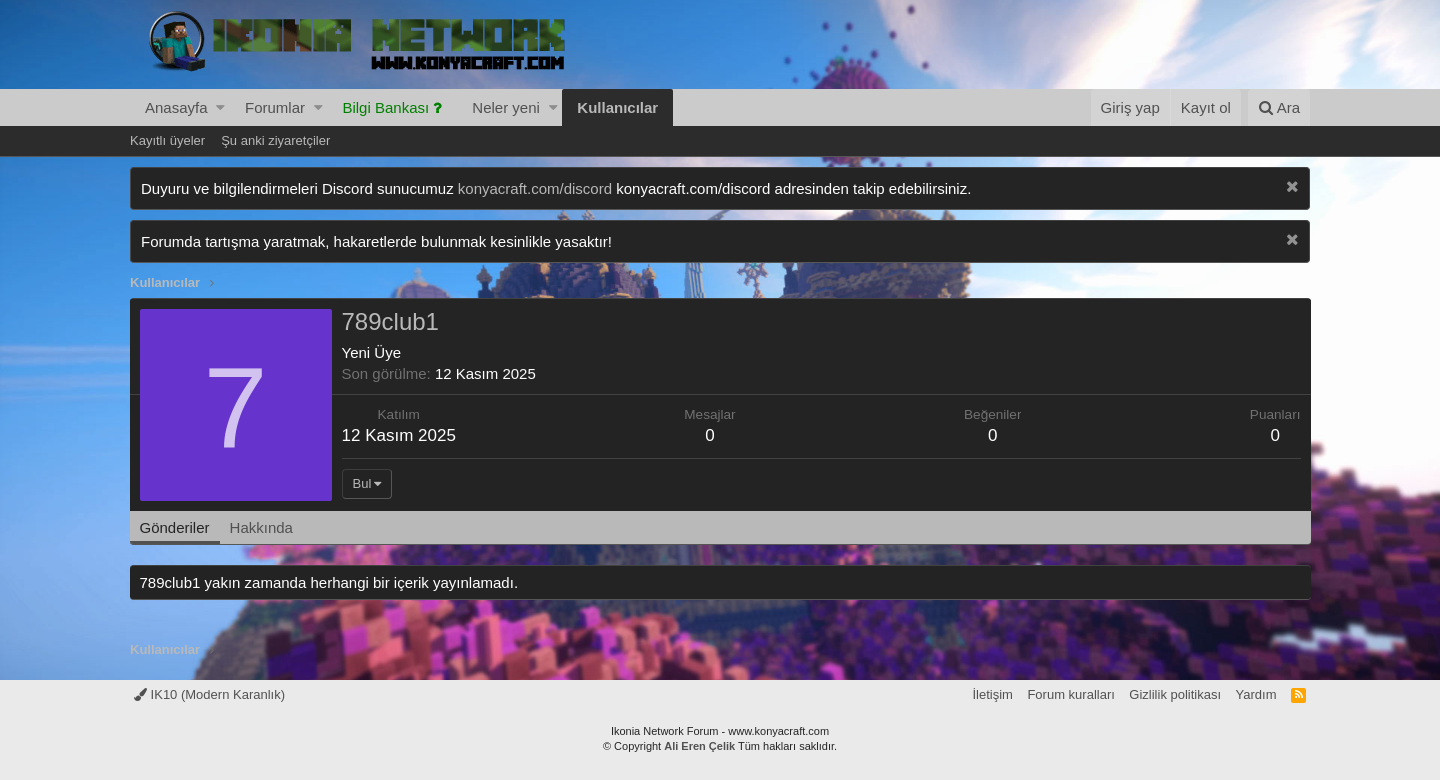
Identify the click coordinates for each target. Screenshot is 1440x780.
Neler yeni (506, 107)
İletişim (992, 694)
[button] (220, 107)
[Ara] (1279, 107)
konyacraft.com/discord (535, 188)
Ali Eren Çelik (699, 746)
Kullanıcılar (617, 107)
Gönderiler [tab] (176, 527)
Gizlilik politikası (1175, 694)
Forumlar (275, 107)
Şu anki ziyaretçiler (275, 140)
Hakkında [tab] (262, 527)
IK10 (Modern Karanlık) (209, 694)
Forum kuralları (1070, 694)
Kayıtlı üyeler (167, 140)
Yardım (1256, 694)
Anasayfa (176, 107)
